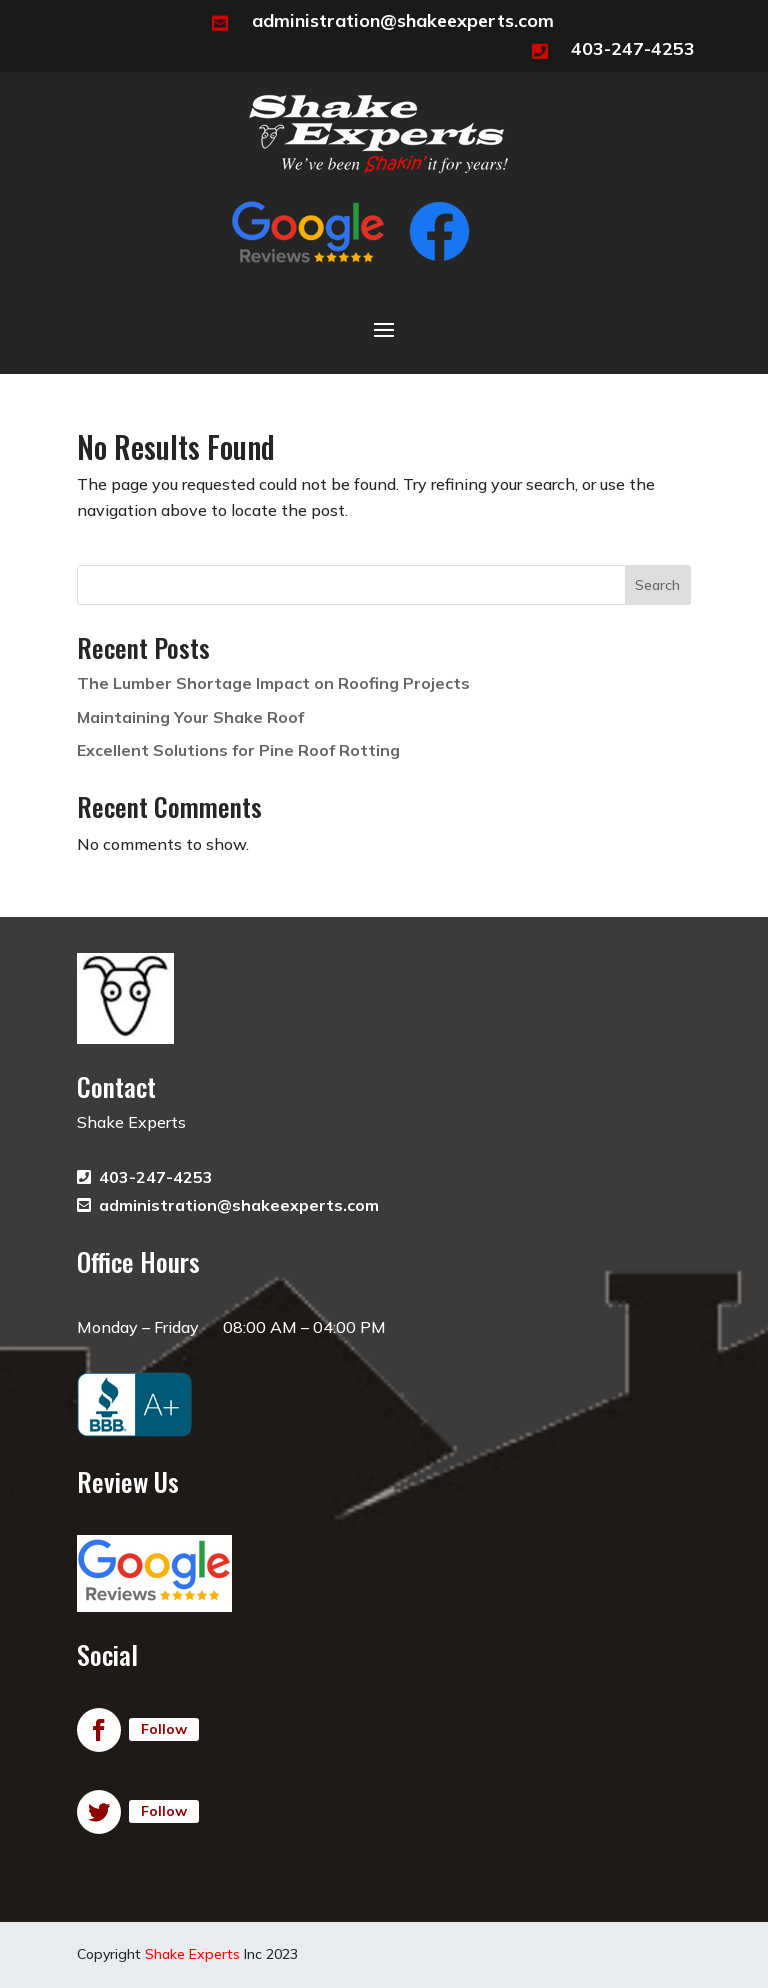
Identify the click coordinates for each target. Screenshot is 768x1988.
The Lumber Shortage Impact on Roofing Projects (273, 683)
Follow (164, 1729)
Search (657, 585)
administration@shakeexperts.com (403, 20)
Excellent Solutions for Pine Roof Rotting (238, 750)
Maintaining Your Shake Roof (190, 717)
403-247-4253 (633, 48)
